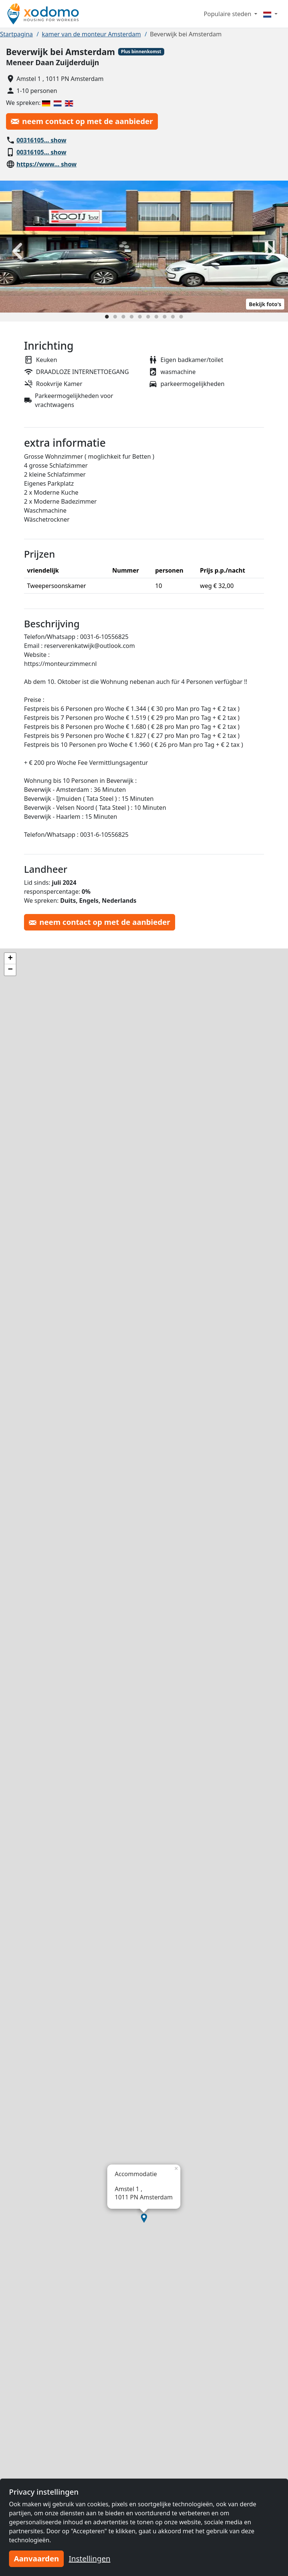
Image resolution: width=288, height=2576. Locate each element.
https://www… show (46, 164)
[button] (144, 2218)
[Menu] (270, 13)
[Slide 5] (140, 317)
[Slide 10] (181, 317)
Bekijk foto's (265, 304)
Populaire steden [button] (228, 14)
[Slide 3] (123, 317)
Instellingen (89, 2559)
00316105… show (41, 140)
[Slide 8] (164, 317)
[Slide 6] (148, 317)
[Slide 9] (173, 317)
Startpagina (16, 34)
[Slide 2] (115, 317)
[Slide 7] (156, 317)
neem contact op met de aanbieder (82, 121)
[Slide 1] (107, 317)
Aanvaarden (36, 2559)
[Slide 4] (132, 317)
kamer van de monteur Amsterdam (91, 34)
